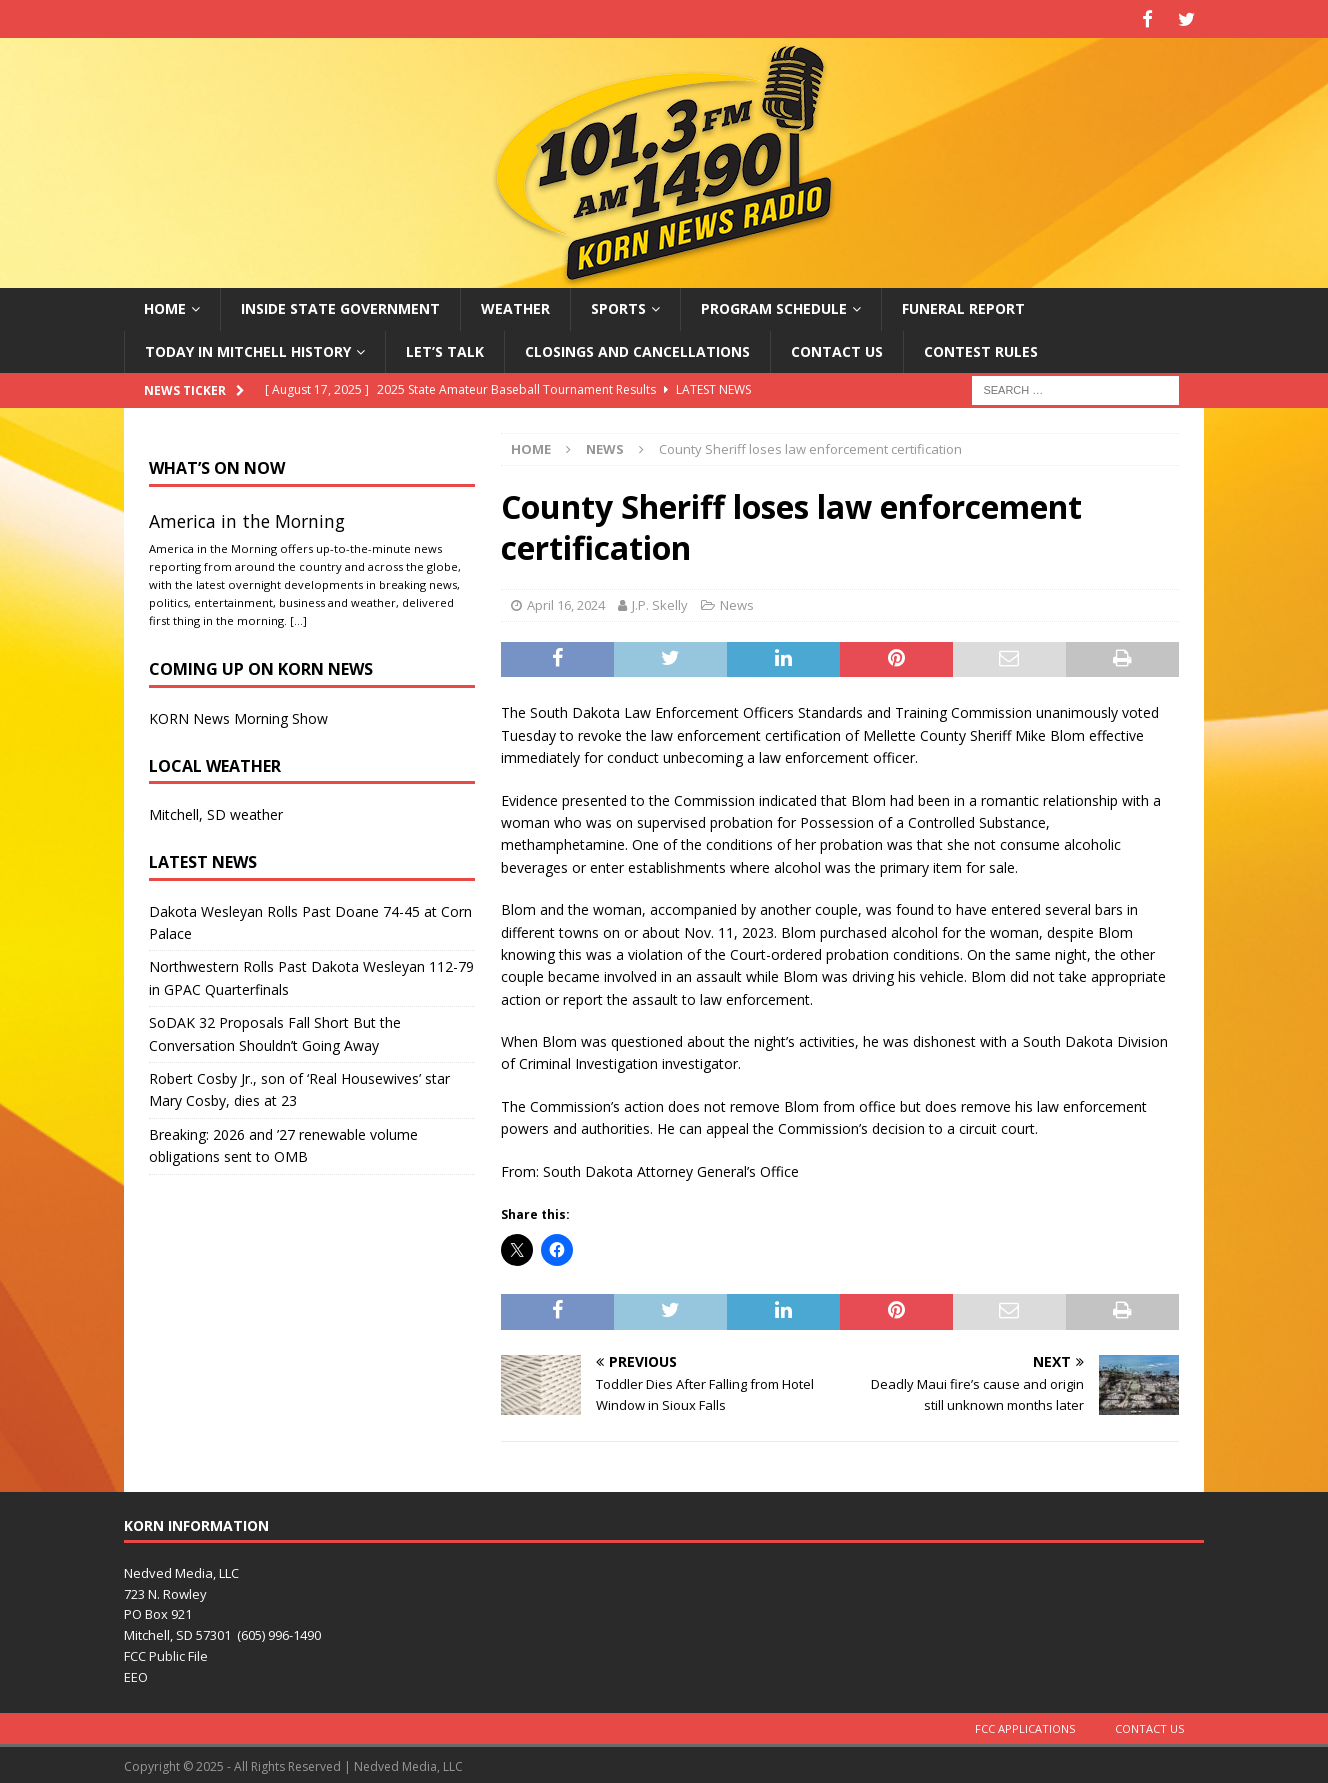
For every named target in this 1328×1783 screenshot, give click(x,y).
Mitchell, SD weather (216, 811)
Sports (618, 305)
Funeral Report (963, 305)
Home (165, 305)
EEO (136, 1674)
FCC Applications (1025, 1724)
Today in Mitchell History (248, 347)
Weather (515, 305)
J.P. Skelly (660, 602)
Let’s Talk (445, 347)
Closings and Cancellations (637, 347)
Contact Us (837, 347)
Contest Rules (981, 347)
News (737, 602)
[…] (298, 616)
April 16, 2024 (566, 602)
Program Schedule (774, 305)
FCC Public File (166, 1653)
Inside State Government (340, 305)
